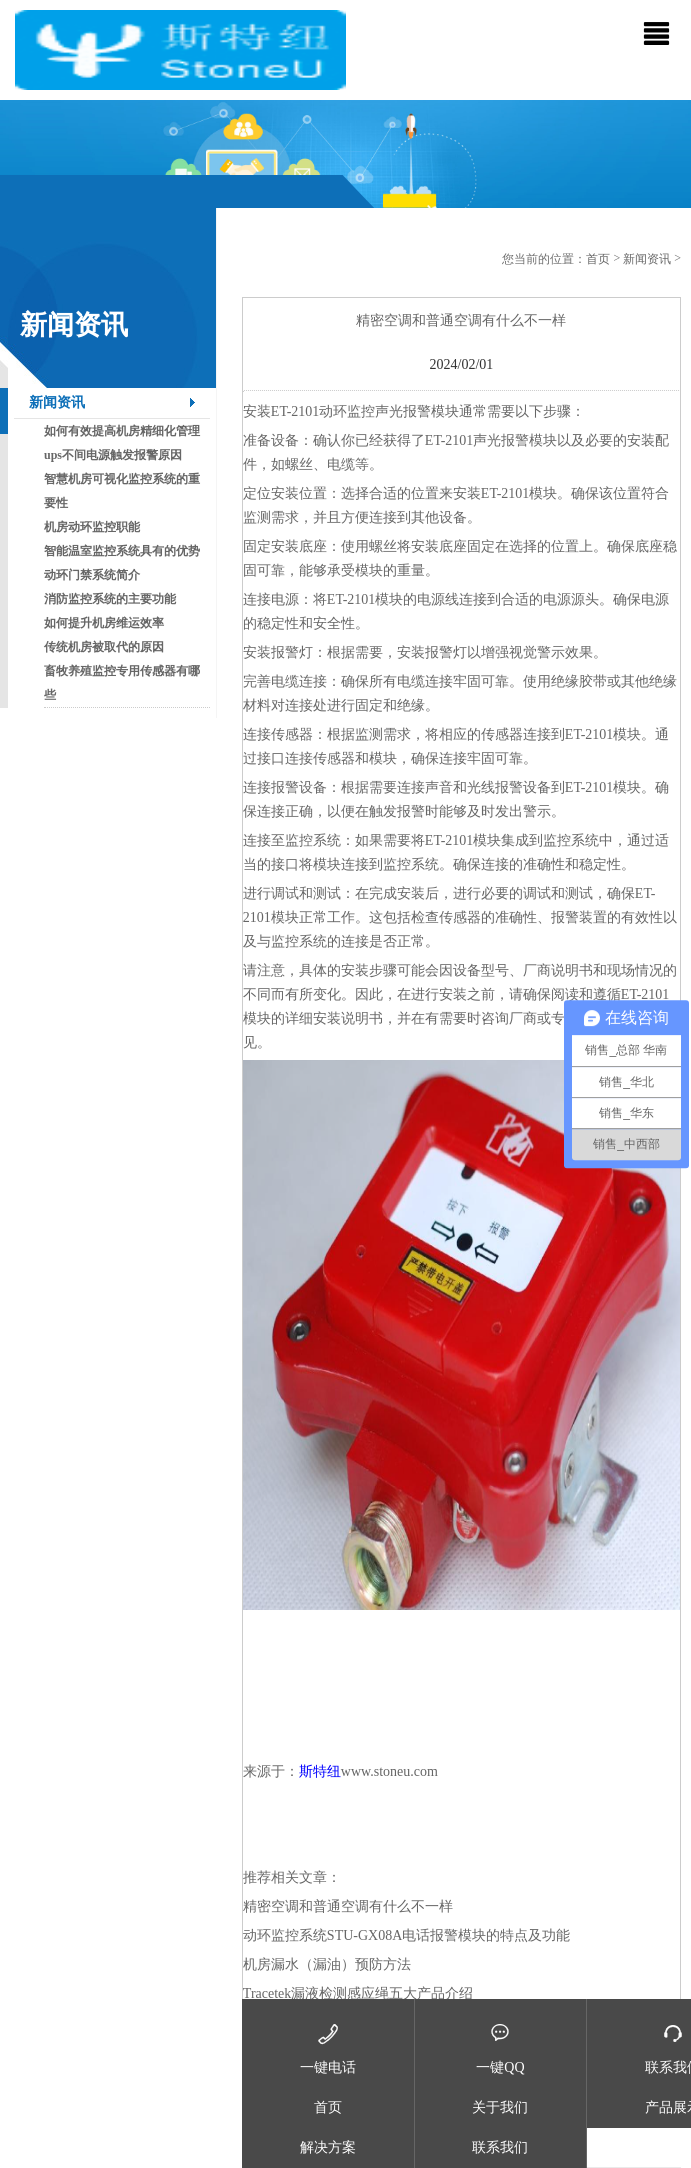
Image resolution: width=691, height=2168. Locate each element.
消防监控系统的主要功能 (110, 599)
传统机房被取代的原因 (104, 647)
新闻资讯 (57, 402)
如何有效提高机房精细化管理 (122, 431)
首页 (598, 259)
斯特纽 (320, 1771)
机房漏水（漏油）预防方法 (327, 1964)
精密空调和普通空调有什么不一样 (348, 1906)
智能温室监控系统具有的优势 (122, 551)
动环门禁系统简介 (92, 575)
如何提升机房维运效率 (104, 623)
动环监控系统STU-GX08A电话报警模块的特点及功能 (406, 1935)
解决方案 (328, 2147)
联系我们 (500, 2147)
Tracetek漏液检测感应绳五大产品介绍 (358, 1993)
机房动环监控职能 (92, 527)
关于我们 (500, 2107)
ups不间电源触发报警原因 (113, 455)
